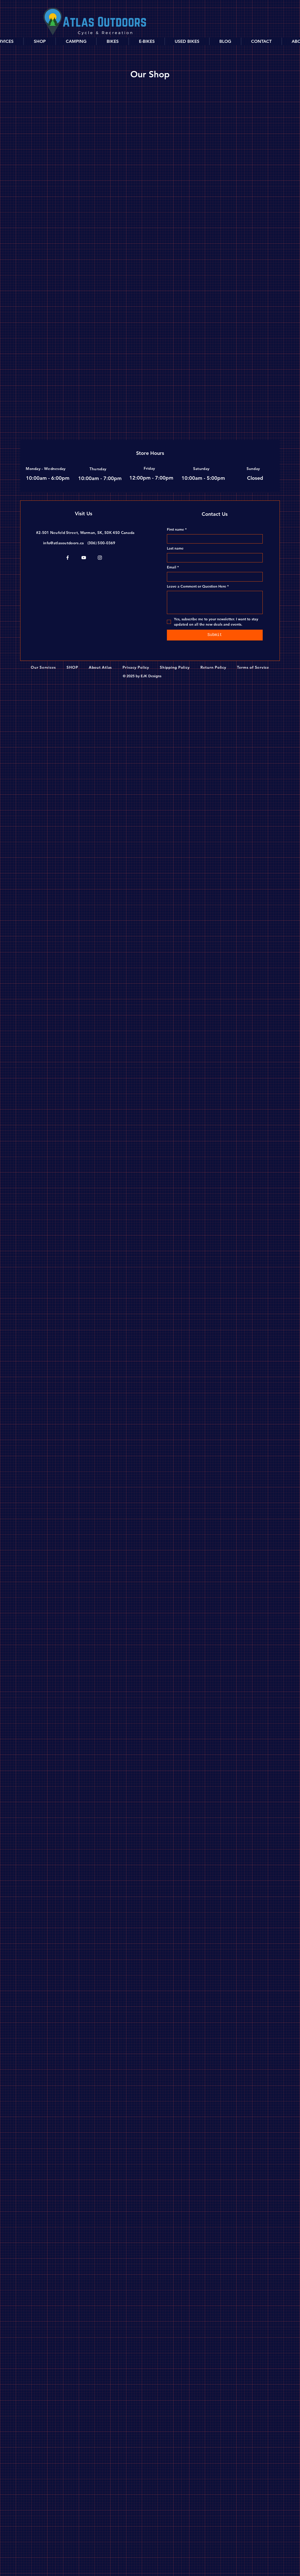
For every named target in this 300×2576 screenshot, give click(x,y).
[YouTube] (83, 557)
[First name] (213, 539)
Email (173, 567)
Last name (175, 548)
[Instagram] (100, 557)
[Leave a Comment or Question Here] (214, 602)
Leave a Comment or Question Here (198, 586)
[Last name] (213, 557)
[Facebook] (67, 557)
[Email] (213, 576)
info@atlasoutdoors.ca (63, 542)
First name (177, 529)
